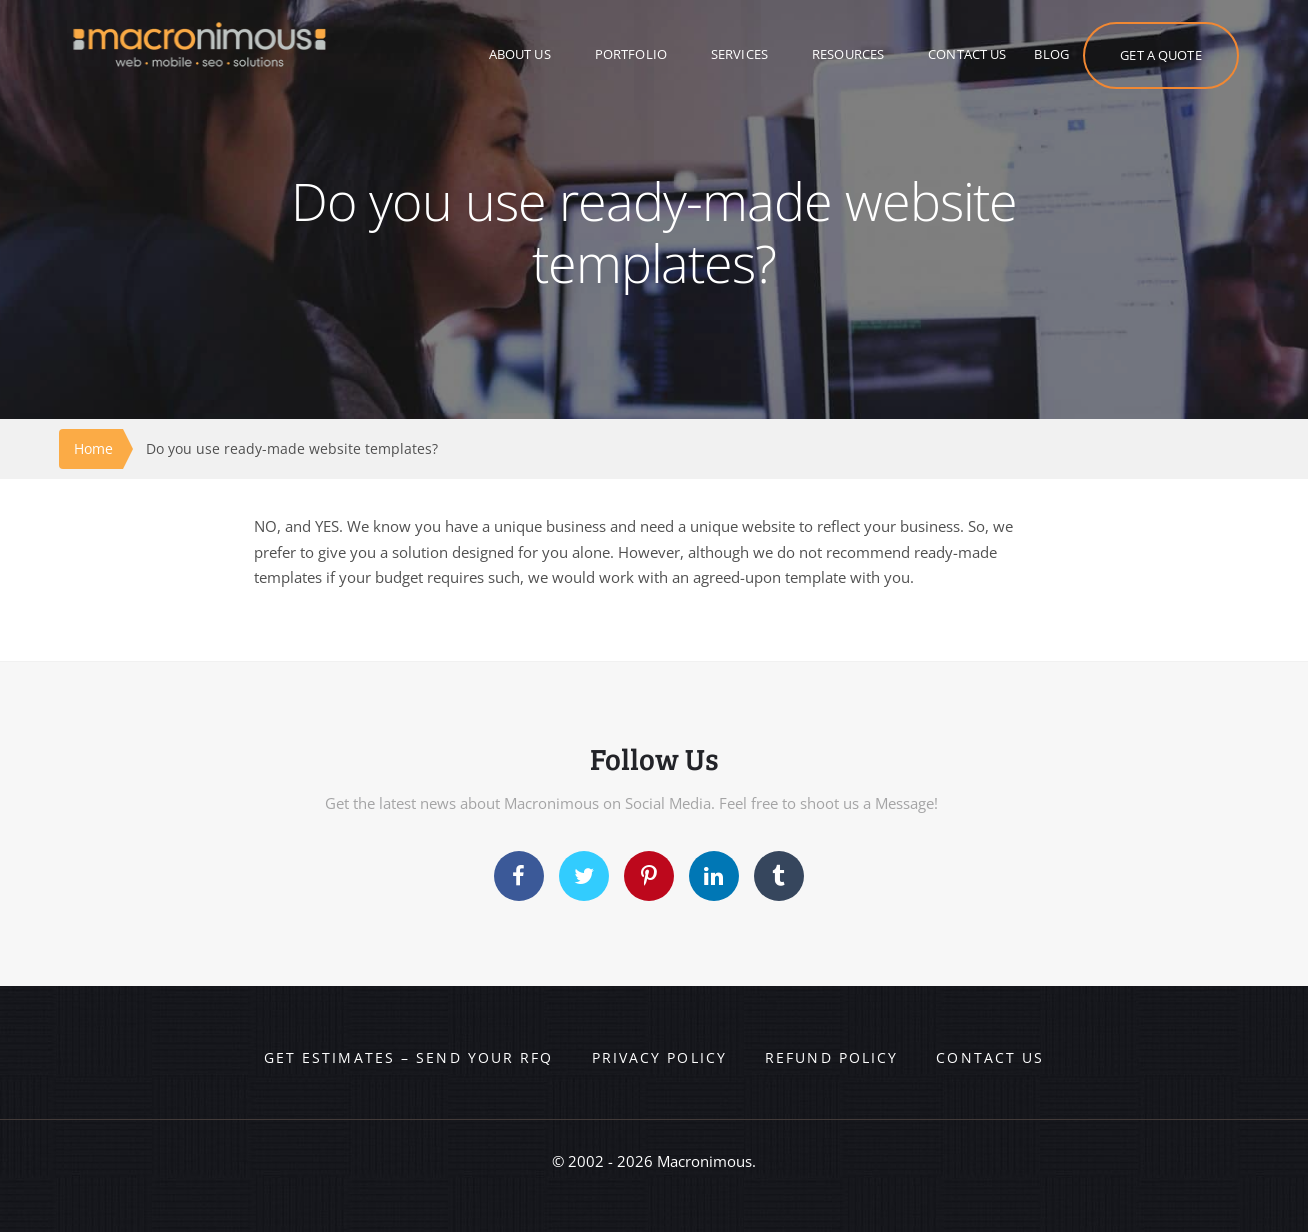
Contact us (990, 1057)
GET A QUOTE (1160, 55)
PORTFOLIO (631, 54)
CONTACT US (967, 54)
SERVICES (739, 54)
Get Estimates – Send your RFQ (409, 1057)
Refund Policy (831, 1057)
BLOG (1051, 54)
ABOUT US (520, 54)
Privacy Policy (659, 1057)
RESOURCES (848, 54)
